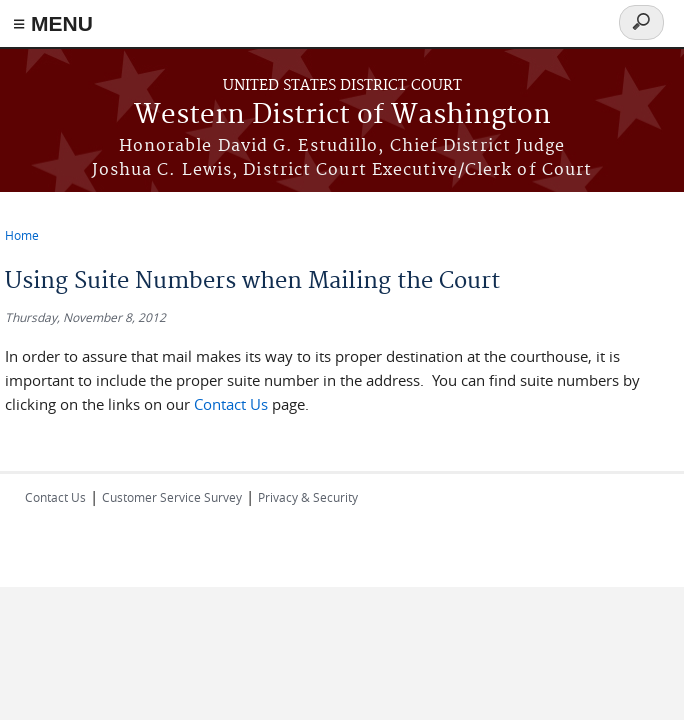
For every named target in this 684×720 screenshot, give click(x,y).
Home (22, 235)
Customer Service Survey (172, 497)
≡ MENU (53, 23)
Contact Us (233, 404)
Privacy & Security (308, 497)
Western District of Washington (342, 115)
